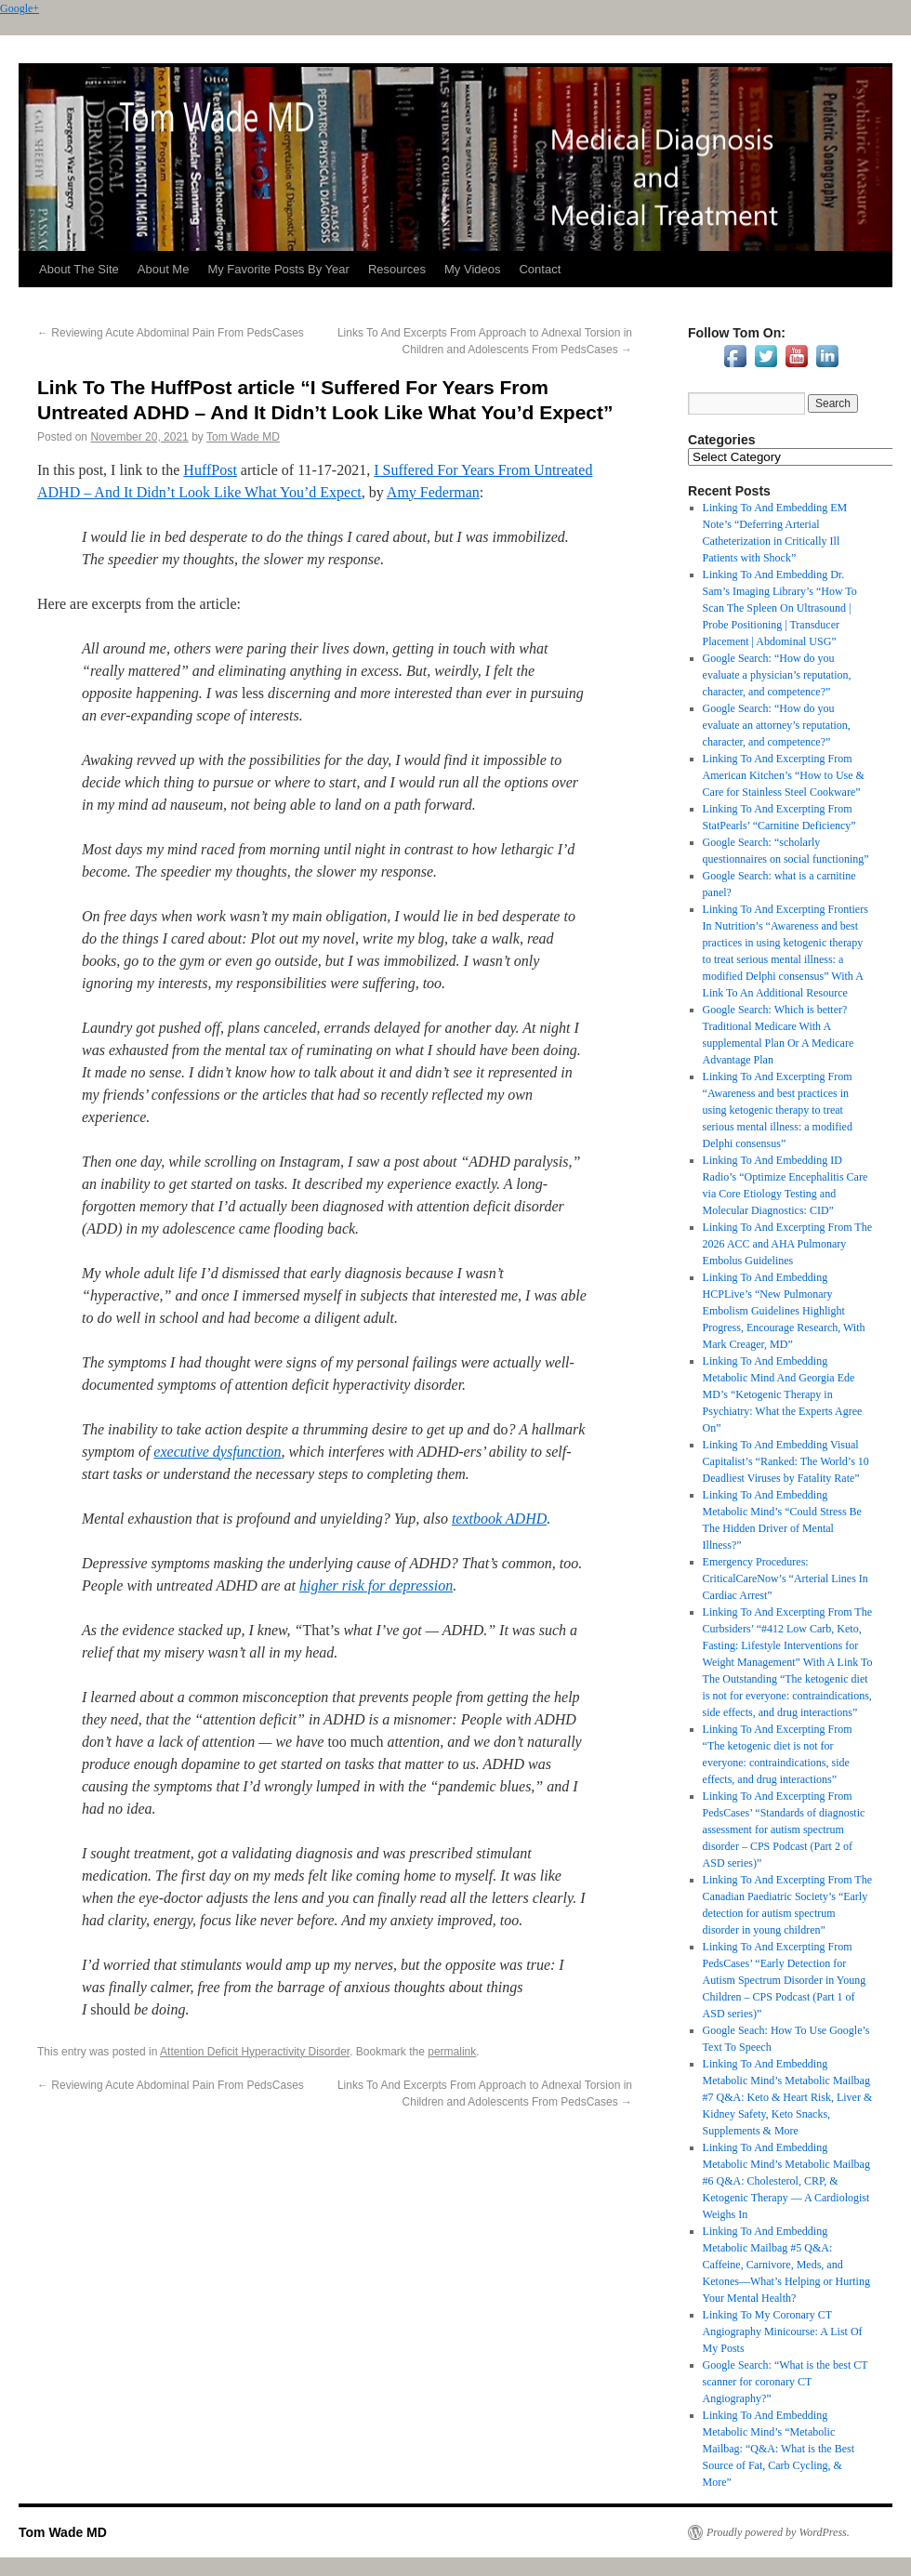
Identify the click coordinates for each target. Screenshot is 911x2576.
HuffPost (210, 470)
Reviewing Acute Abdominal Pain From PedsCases (170, 332)
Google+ (19, 8)
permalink (452, 2051)
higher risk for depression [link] (376, 1585)
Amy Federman (433, 492)
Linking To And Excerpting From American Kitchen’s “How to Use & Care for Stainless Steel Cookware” (784, 775)
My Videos (472, 269)
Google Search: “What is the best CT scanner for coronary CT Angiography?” (785, 2381)
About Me (164, 269)
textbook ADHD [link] (499, 1518)
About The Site (79, 269)
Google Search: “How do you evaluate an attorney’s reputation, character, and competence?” (777, 725)
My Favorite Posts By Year (278, 269)
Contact (540, 269)
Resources (397, 269)
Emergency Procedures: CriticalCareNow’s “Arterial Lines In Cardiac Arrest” (785, 1578)
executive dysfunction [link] (217, 1452)
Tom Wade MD (243, 436)
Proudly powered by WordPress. (778, 2532)
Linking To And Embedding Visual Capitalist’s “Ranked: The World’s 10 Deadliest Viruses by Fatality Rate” (786, 1461)
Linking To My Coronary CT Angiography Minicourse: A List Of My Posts (783, 2331)
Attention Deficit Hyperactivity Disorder (255, 2051)
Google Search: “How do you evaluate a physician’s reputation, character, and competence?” (777, 675)
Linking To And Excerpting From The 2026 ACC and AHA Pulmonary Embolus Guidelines (787, 1244)
